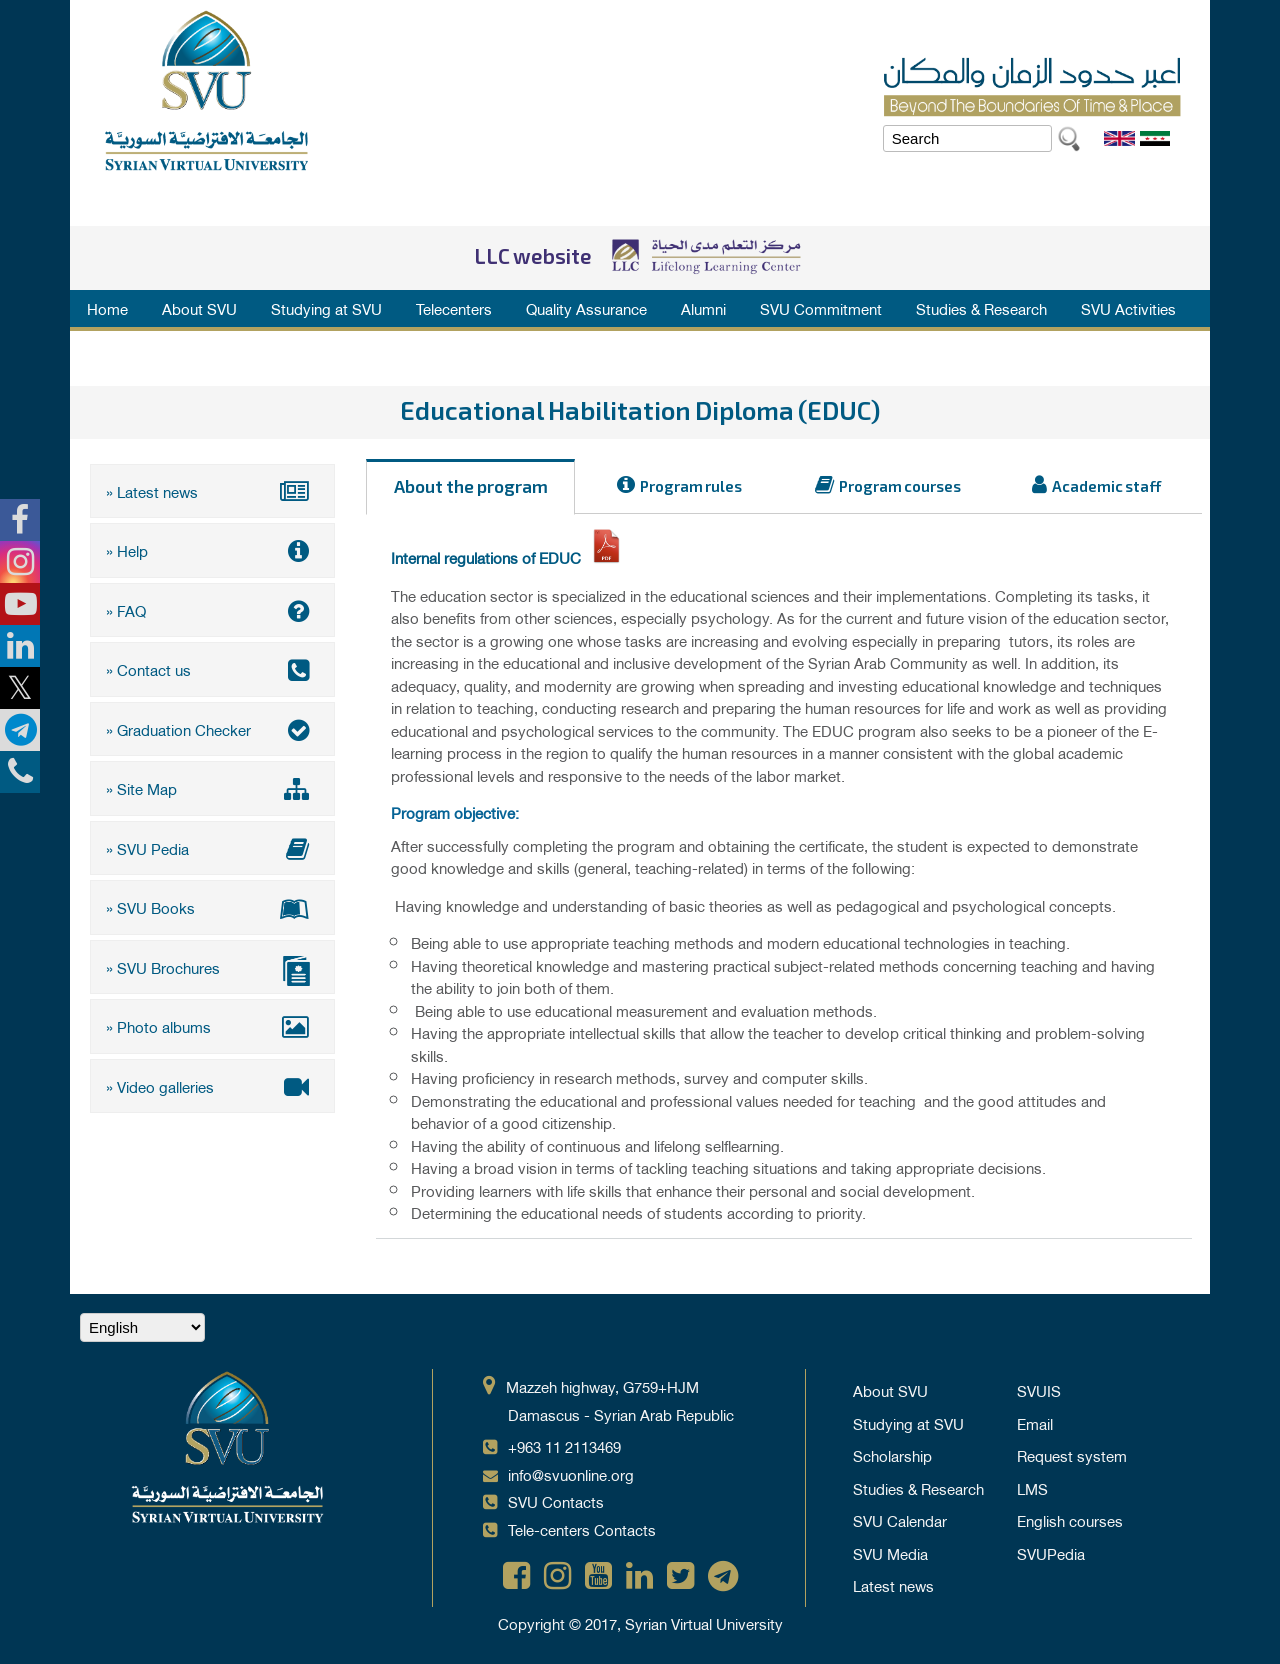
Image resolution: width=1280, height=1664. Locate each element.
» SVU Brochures (212, 969)
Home (107, 308)
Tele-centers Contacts (582, 1529)
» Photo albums (212, 1026)
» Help (212, 550)
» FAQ (212, 610)
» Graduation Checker (212, 729)
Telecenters (454, 308)
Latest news (893, 1585)
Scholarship (892, 1455)
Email (1035, 1423)
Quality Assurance (586, 308)
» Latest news (212, 491)
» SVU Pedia (212, 848)
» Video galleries (212, 1086)
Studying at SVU (326, 308)
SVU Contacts (556, 1501)
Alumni (703, 308)
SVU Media (890, 1553)
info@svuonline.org (571, 1474)
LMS (1032, 1488)
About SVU (199, 308)
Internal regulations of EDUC (488, 557)
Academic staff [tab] (1107, 487)
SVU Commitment (821, 308)
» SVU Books (212, 907)
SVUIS (1039, 1390)
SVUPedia (1051, 1553)
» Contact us (212, 669)
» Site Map (212, 788)
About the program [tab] (471, 488)
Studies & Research (981, 308)
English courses (1070, 1520)
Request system (1072, 1455)
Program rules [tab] (691, 487)
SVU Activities (1128, 308)
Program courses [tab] (900, 487)
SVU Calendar (900, 1520)
